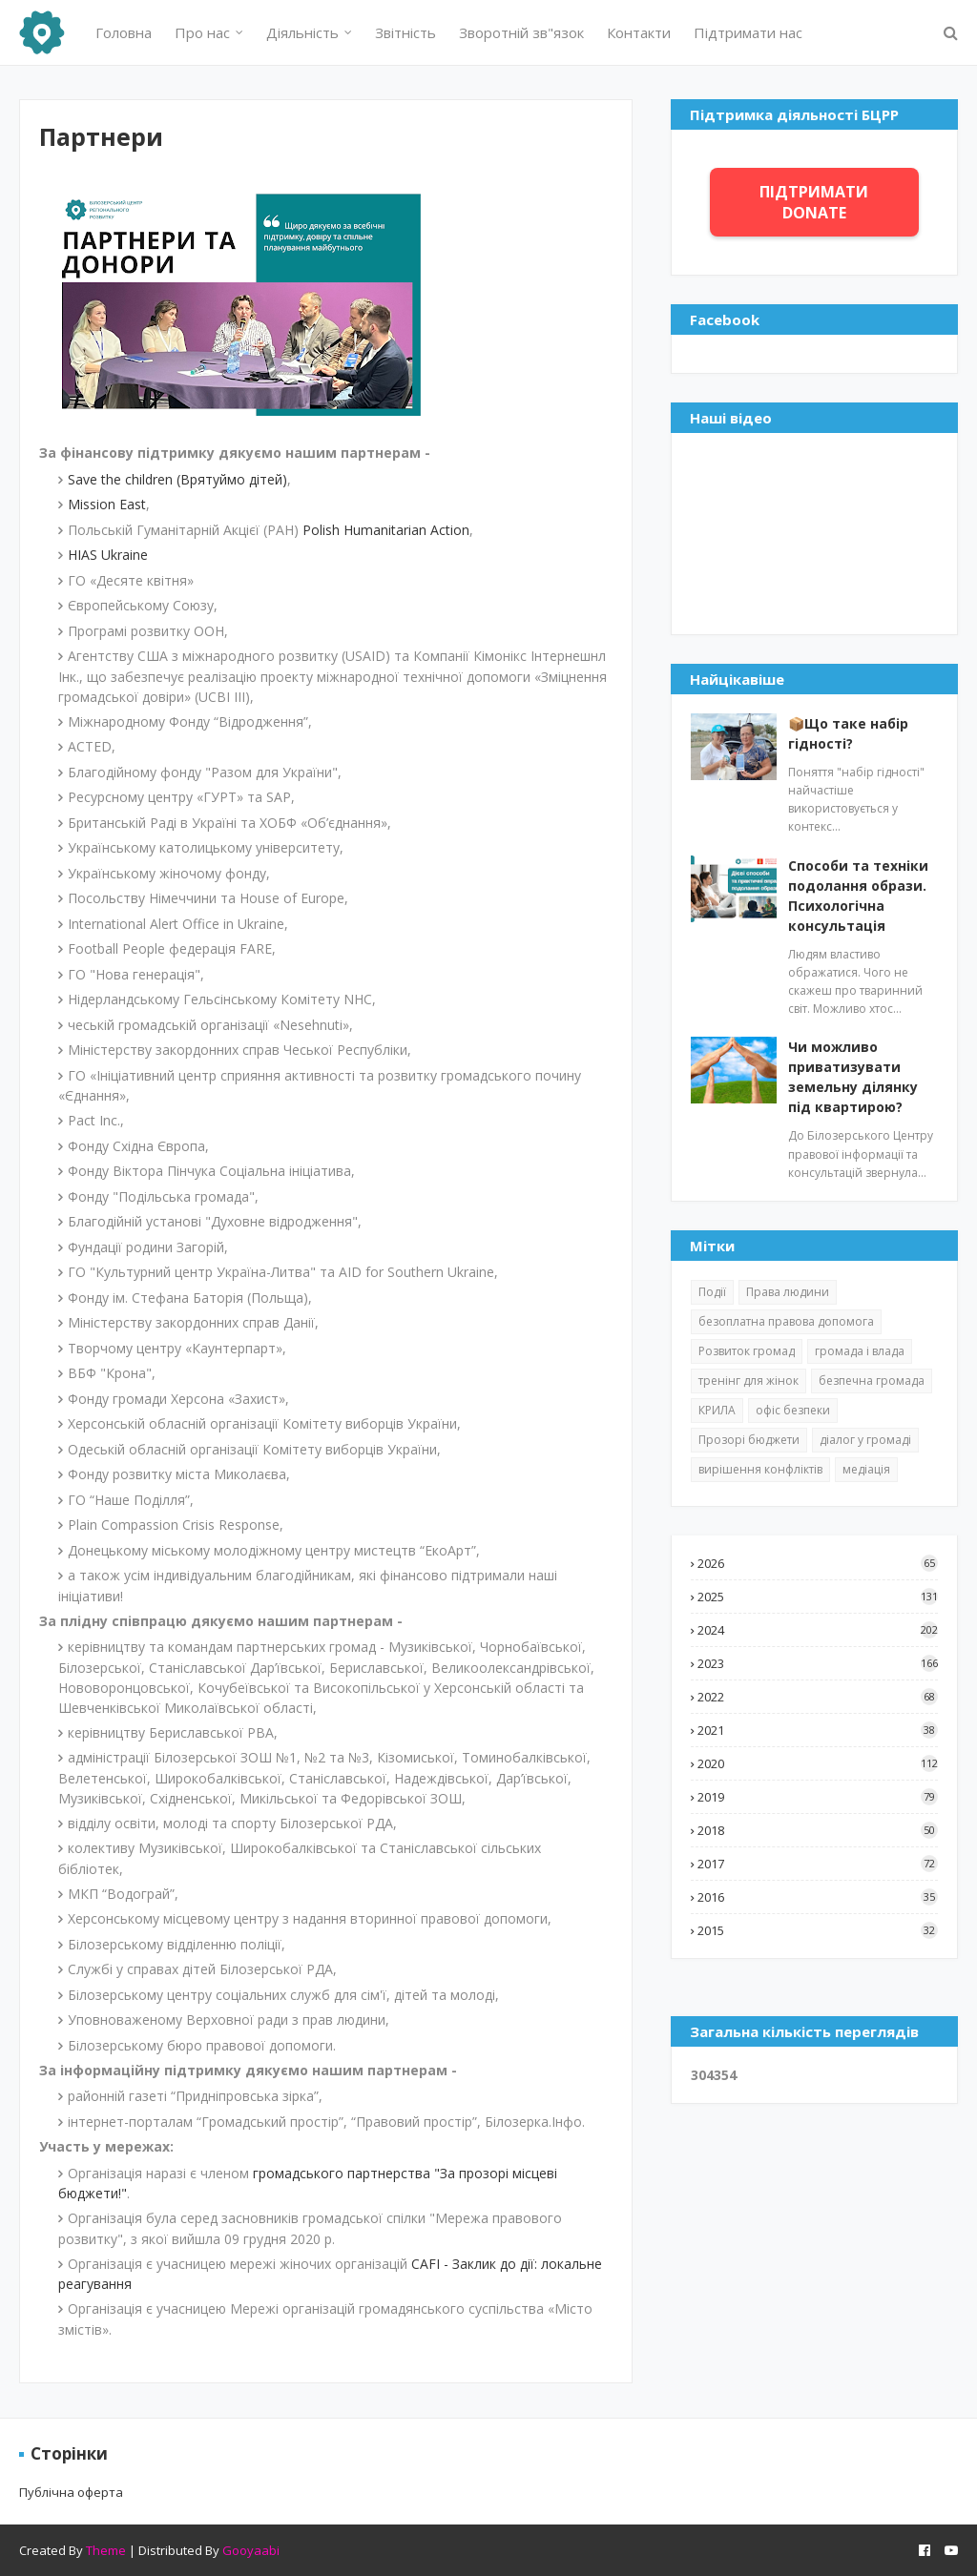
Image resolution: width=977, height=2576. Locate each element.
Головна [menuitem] (123, 32)
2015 (817, 1930)
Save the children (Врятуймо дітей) (177, 479)
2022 (817, 1696)
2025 (817, 1596)
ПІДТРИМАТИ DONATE (813, 202)
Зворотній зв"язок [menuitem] (521, 32)
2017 (817, 1863)
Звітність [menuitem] (405, 32)
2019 (817, 1796)
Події (712, 1292)
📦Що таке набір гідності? (848, 733)
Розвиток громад (746, 1351)
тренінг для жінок (748, 1380)
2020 (817, 1763)
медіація (866, 1469)
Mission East (107, 504)
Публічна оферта (71, 2492)
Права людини (787, 1292)
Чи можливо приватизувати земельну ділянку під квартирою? (853, 1077)
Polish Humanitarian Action (385, 530)
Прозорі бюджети (749, 1440)
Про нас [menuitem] (202, 32)
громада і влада (859, 1351)
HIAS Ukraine (108, 555)
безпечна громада (872, 1380)
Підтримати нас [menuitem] (748, 32)
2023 (817, 1663)
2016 (817, 1897)
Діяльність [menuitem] (302, 32)
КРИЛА (717, 1410)
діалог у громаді (865, 1440)
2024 (817, 1629)
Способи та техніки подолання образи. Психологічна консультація (858, 895)
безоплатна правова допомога (786, 1321)
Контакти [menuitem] (639, 32)
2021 (817, 1730)
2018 (817, 1830)
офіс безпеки (793, 1410)
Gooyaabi (251, 2550)
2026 (817, 1563)
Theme (106, 2550)
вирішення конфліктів (760, 1469)
